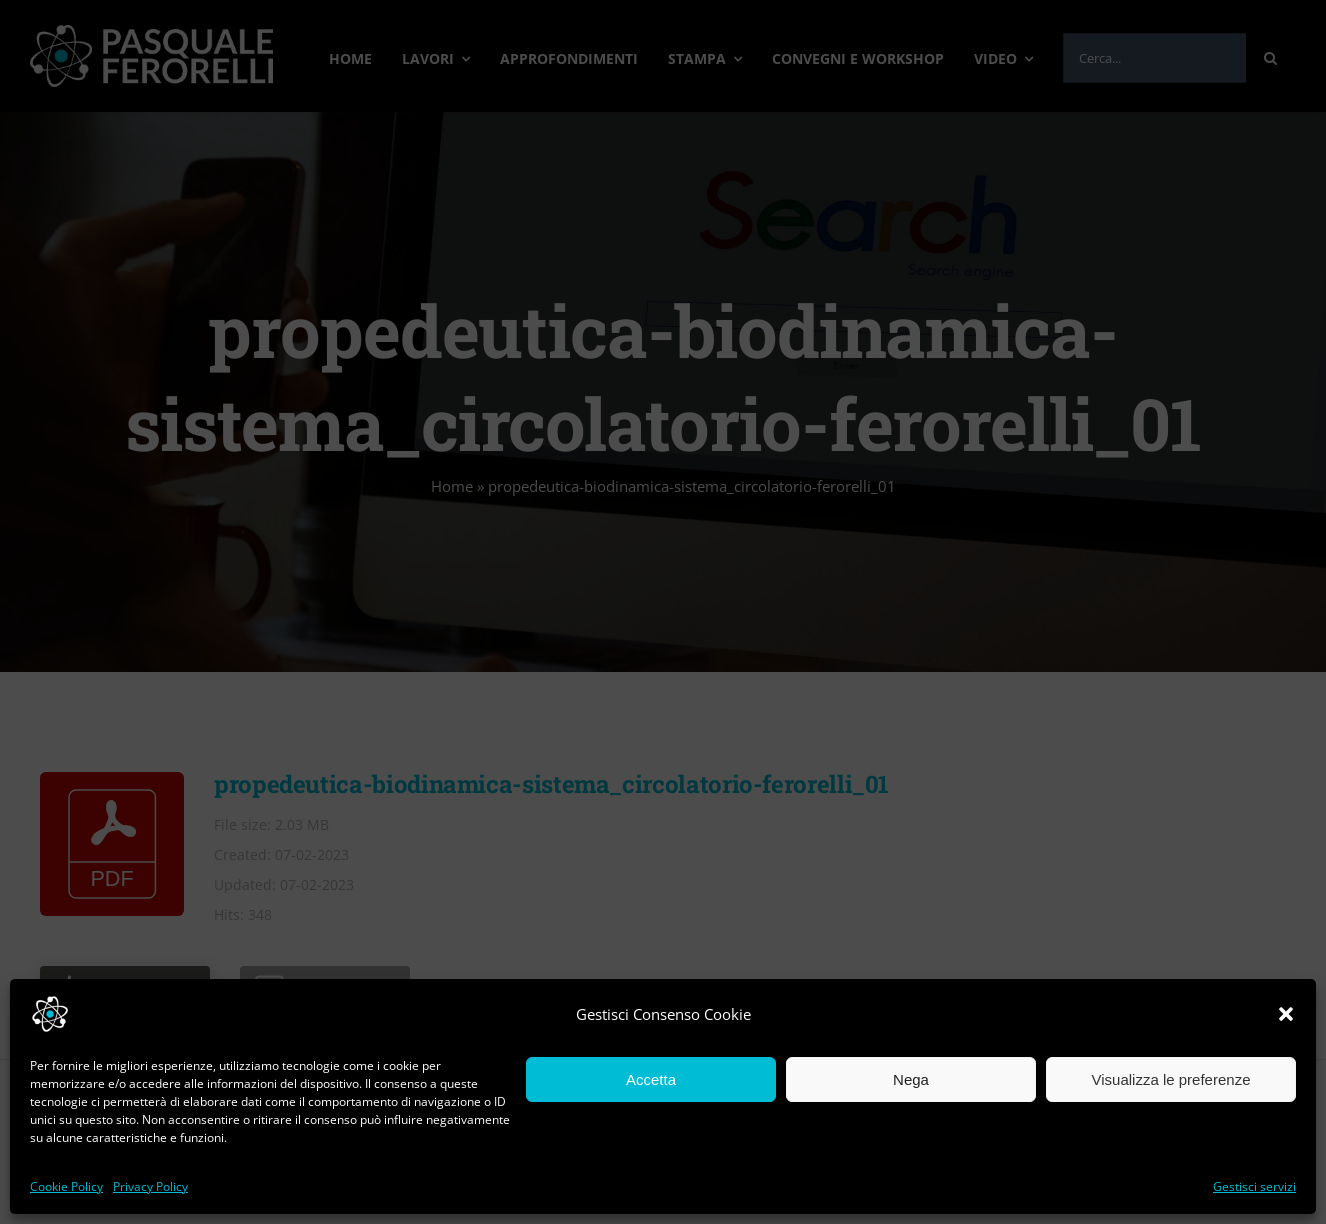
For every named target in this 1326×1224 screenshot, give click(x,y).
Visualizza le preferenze (1171, 1079)
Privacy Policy (150, 1186)
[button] (1286, 1014)
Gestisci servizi (1254, 1186)
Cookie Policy (66, 1186)
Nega (911, 1079)
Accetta (651, 1079)
